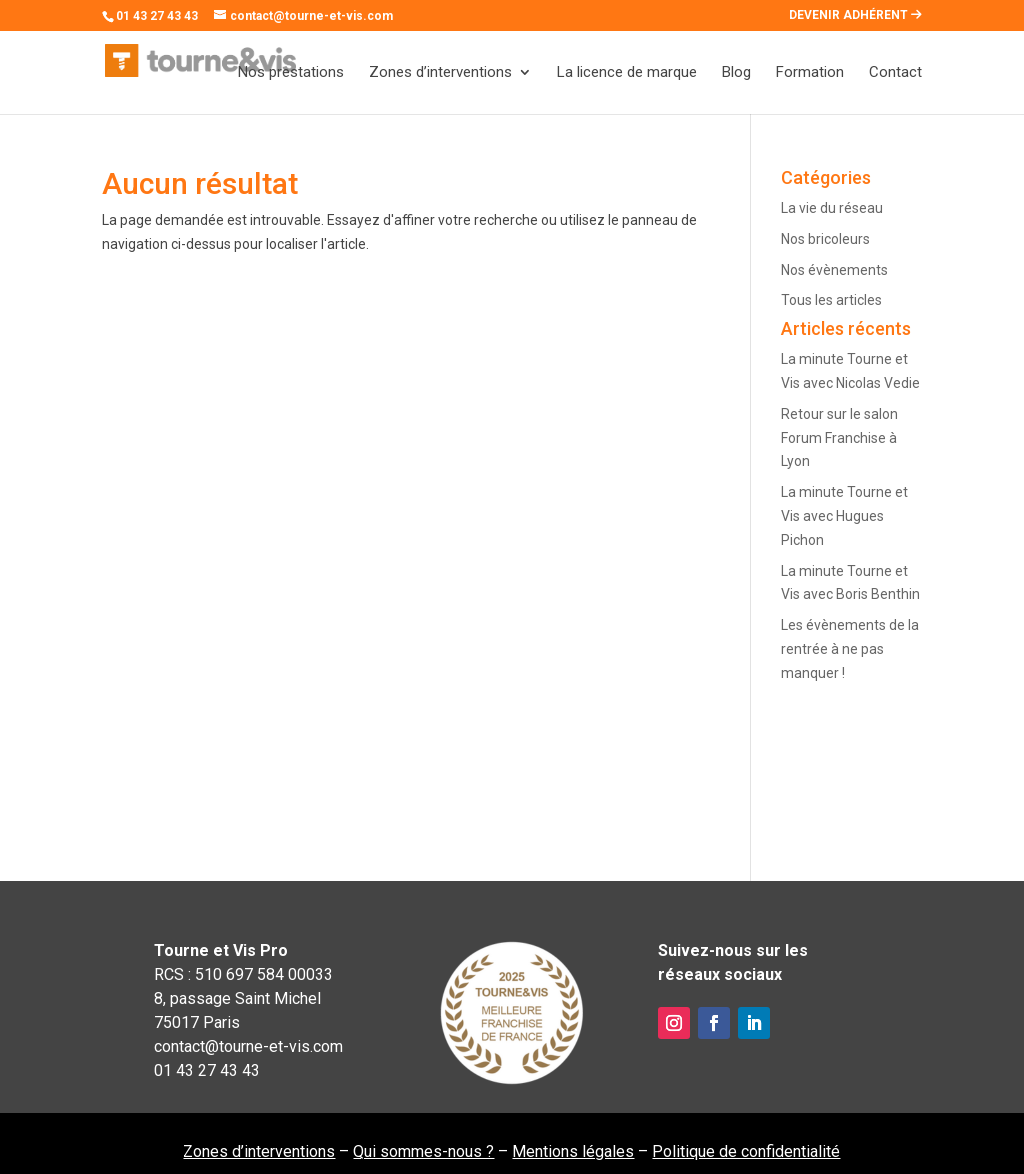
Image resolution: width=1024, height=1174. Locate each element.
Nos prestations (291, 73)
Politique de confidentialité (746, 1151)
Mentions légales (573, 1151)
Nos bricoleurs (825, 239)
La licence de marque (627, 73)
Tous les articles (831, 300)
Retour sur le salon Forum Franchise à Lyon (839, 438)
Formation (810, 73)
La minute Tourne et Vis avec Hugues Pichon (844, 516)
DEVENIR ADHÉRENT (855, 15)
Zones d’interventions (440, 73)
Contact (895, 73)
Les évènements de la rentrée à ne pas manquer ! (850, 649)
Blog (736, 73)
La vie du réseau (832, 208)
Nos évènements (834, 270)
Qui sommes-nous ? (423, 1151)
